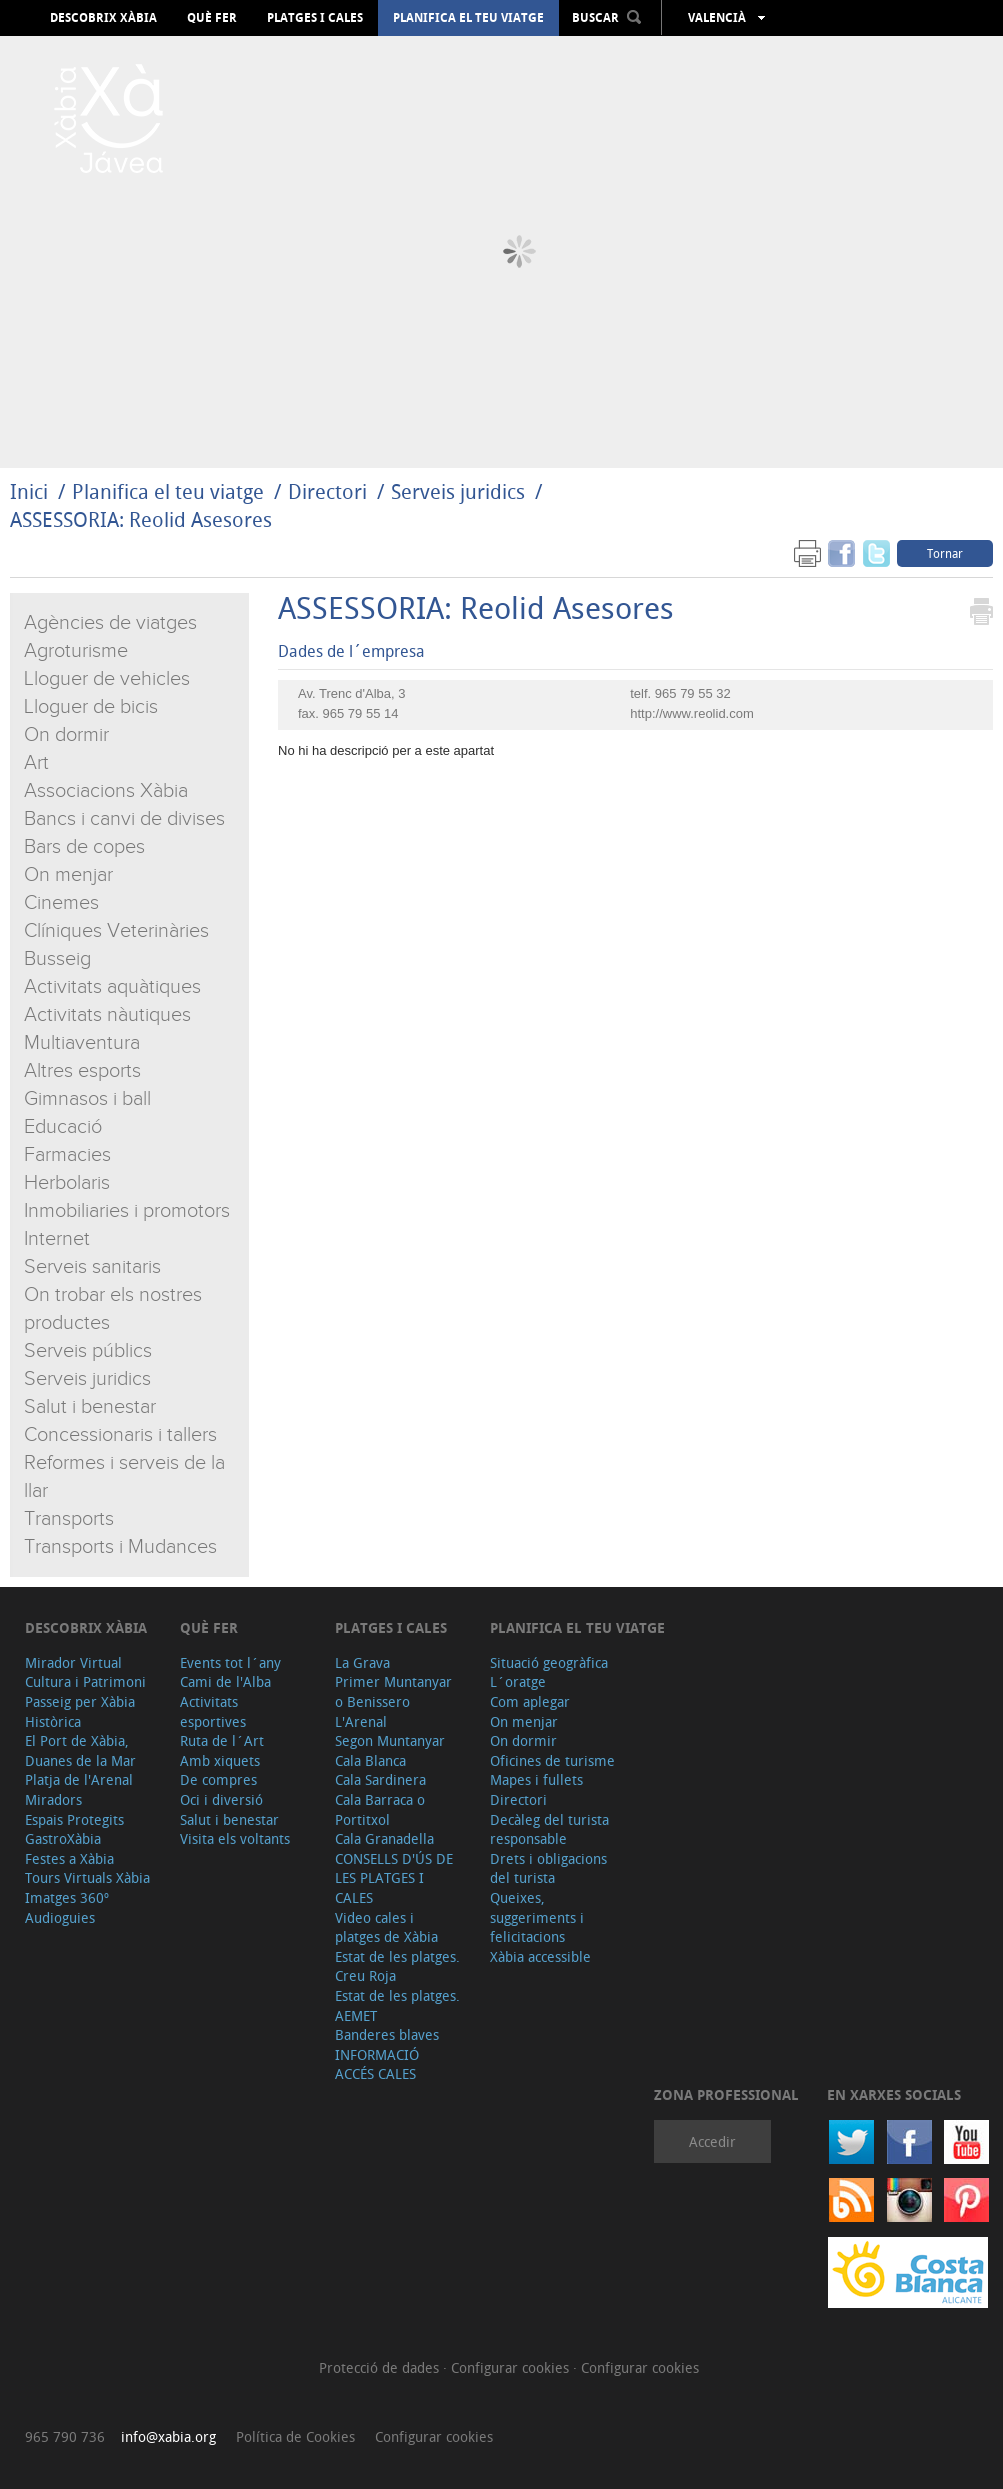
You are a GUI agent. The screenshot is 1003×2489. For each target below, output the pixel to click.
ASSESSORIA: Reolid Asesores (141, 519)
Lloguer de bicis (91, 707)
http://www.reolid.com (692, 713)
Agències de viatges (110, 623)
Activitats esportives (213, 1711)
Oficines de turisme (552, 1760)
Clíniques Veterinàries (116, 931)
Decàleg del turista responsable (549, 1829)
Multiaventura (82, 1043)
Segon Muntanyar (390, 1740)
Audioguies (60, 1917)
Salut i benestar (90, 1407)
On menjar (68, 875)
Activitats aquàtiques (112, 987)
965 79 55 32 (693, 693)
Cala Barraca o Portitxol (380, 1809)
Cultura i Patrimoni (85, 1681)
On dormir (66, 735)
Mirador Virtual (73, 1662)
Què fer (212, 18)
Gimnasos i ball (87, 1099)
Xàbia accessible (540, 1956)
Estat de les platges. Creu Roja (397, 1966)
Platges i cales (315, 18)
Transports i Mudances (120, 1547)
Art (36, 763)
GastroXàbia (63, 1838)
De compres (218, 1779)
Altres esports (82, 1071)
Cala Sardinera (380, 1779)
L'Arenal (361, 1721)
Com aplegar (530, 1701)
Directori (330, 491)
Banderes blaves (387, 2034)
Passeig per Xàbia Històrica (80, 1711)
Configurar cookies (512, 2367)
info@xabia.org (168, 2436)
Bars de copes (84, 847)
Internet (57, 1239)
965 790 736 (65, 2436)
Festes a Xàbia (69, 1858)
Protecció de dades (381, 2367)
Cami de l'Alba (225, 1681)
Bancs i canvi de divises (124, 819)
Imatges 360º (67, 1897)
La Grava (362, 1662)
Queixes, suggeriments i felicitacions (537, 1917)
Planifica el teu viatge (468, 18)
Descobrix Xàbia (103, 18)
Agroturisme (76, 651)
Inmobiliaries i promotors (127, 1211)
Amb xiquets (220, 1760)
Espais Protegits (74, 1819)
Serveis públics (88, 1351)
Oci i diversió (221, 1799)
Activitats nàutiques (107, 1015)
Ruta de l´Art (222, 1740)
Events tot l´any (230, 1662)
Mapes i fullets (536, 1779)
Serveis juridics (458, 491)
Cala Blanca (370, 1760)
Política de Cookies (295, 2436)
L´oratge (518, 1681)
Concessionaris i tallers (120, 1435)
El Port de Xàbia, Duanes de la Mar (80, 1750)
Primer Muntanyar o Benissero (393, 1691)
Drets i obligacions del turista (548, 1868)
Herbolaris (67, 1183)
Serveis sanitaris (92, 1267)
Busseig (57, 959)
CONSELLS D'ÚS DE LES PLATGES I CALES (394, 1878)
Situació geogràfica (549, 1662)
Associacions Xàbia (106, 791)
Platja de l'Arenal (79, 1779)
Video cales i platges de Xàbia (386, 1927)
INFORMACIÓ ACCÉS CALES (377, 2064)
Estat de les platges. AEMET (397, 2005)
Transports (69, 1519)
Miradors (53, 1799)
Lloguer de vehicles (107, 679)
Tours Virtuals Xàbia (87, 1877)
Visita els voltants (235, 1838)
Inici (29, 491)
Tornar (945, 553)
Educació (63, 1127)
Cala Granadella (384, 1838)
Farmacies (67, 1155)
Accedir (712, 2141)
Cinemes (61, 903)
